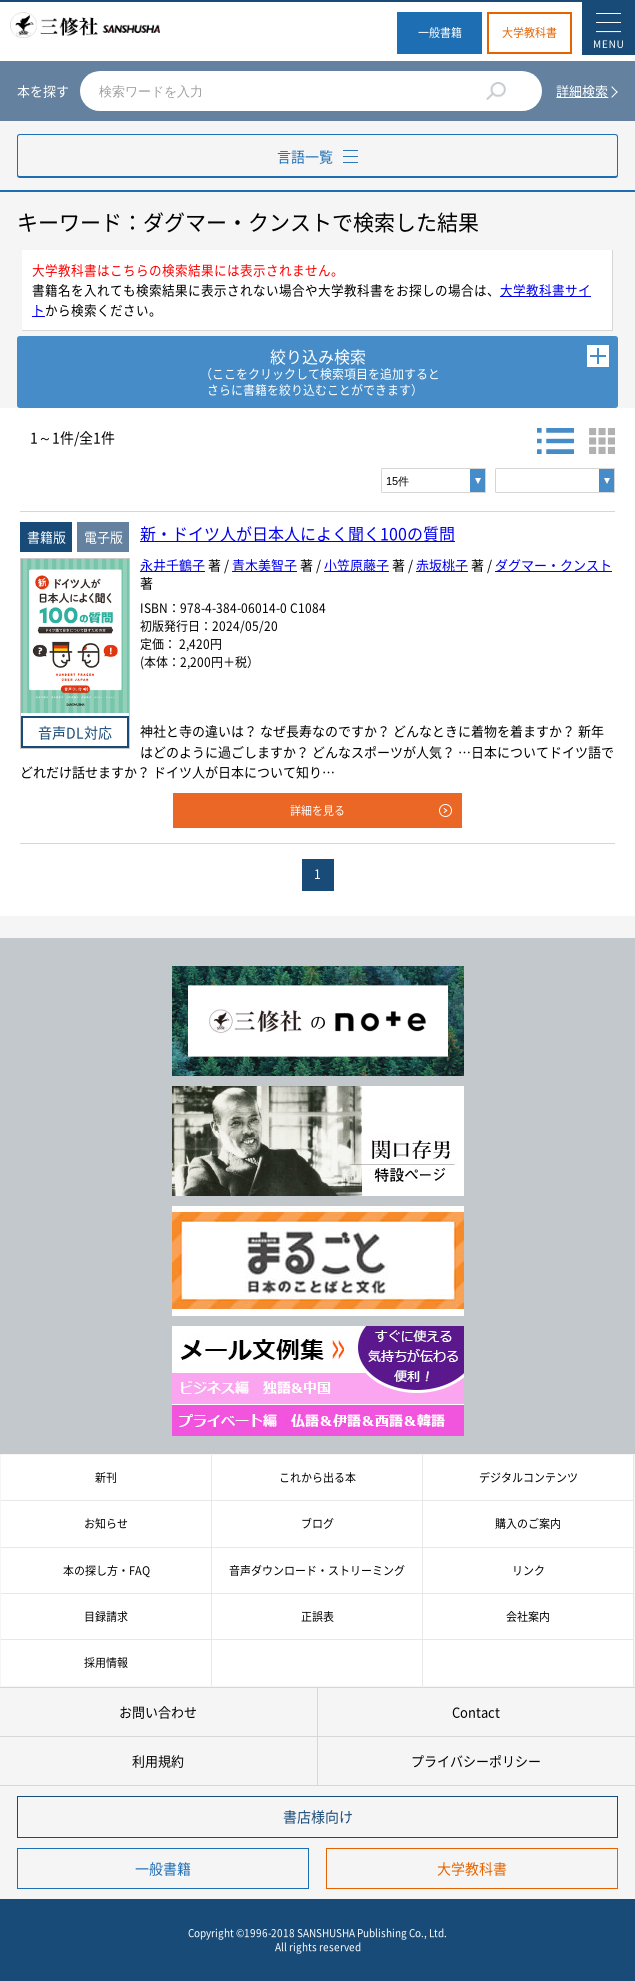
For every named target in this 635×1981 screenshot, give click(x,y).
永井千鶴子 (172, 564)
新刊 (106, 1477)
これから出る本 (317, 1477)
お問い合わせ (158, 1711)
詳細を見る (317, 810)
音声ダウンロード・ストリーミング (317, 1570)
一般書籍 (440, 32)
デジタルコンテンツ (528, 1477)
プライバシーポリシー (476, 1760)
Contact (476, 1711)
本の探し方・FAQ (106, 1570)
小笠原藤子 (356, 564)
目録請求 (106, 1616)
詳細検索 (582, 90)
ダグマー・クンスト (553, 564)
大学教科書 (529, 32)
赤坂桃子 (442, 564)
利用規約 (158, 1760)
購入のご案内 (528, 1523)
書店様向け (318, 1816)
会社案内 (528, 1616)
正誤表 (317, 1616)
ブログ (317, 1523)
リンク (528, 1570)
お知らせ (106, 1523)
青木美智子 (264, 564)
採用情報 (106, 1662)
